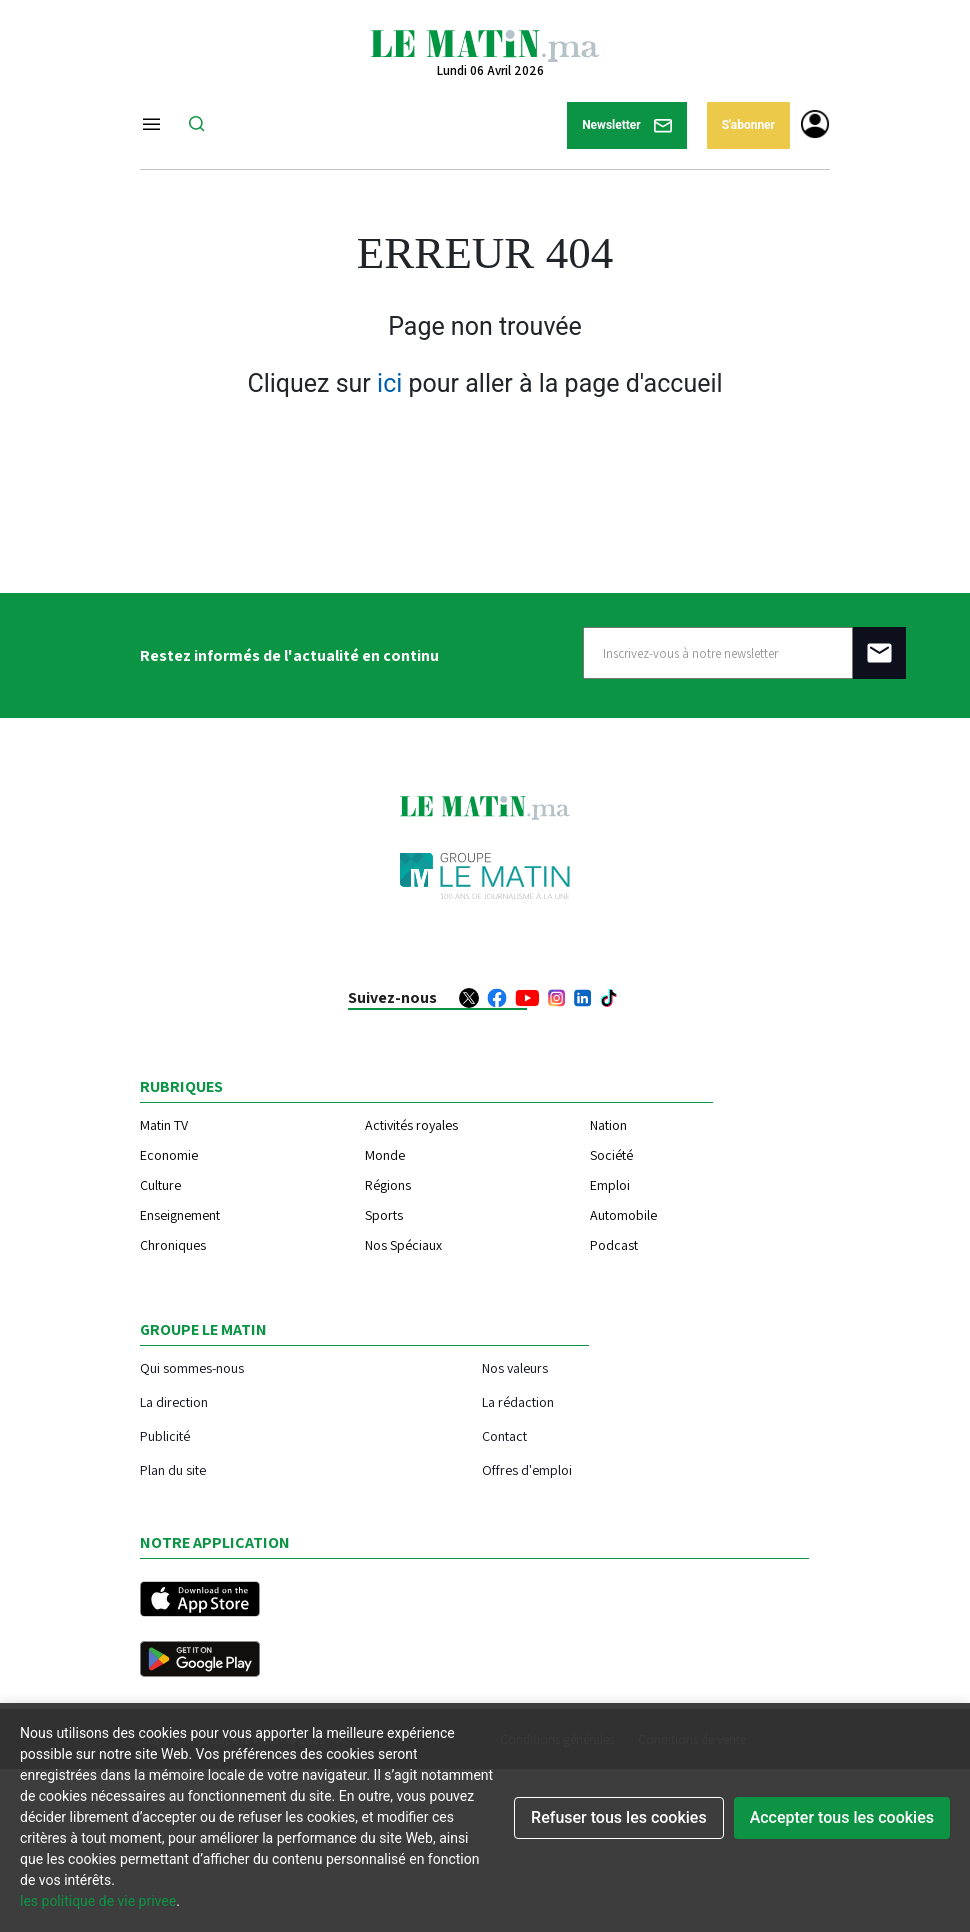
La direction (174, 1401)
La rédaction (518, 1401)
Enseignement (180, 1215)
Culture (160, 1185)
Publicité (165, 1435)
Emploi (610, 1185)
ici (389, 383)
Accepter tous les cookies (842, 1817)
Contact (504, 1435)
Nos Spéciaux (403, 1245)
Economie (169, 1155)
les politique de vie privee (98, 1901)
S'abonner (748, 125)
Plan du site (173, 1469)
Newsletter (627, 125)
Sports (384, 1215)
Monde (385, 1155)
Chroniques (173, 1245)
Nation (608, 1125)
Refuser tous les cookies (619, 1817)
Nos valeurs (515, 1367)
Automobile (623, 1215)
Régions (388, 1185)
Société (611, 1155)
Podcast (614, 1245)
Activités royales (411, 1125)
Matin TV (164, 1125)
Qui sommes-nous (192, 1367)
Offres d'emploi (527, 1469)
